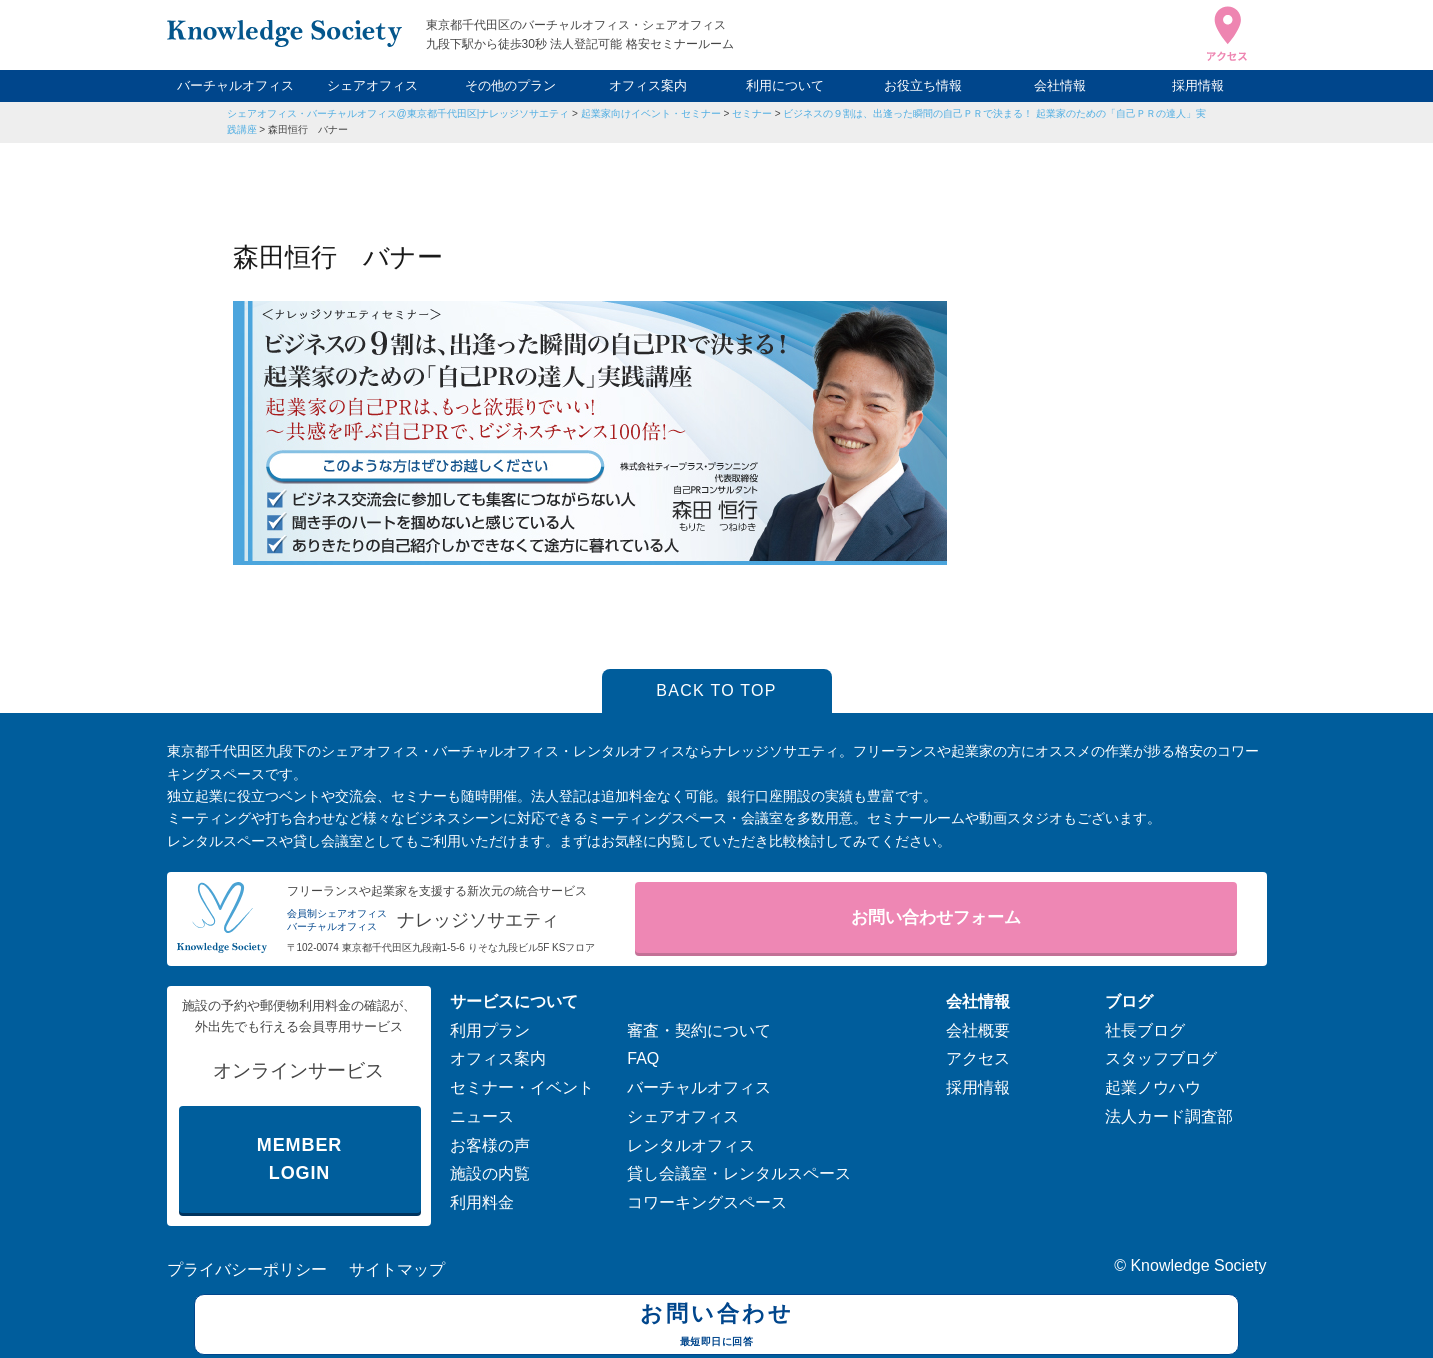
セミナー (752, 113)
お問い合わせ (716, 1327)
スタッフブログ (1161, 1058)
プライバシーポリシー (247, 1269)
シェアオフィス (372, 85)
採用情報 (1198, 85)
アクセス (978, 1058)
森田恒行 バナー (308, 129)
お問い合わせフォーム (936, 917)
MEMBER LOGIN (299, 1159)
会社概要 (978, 1030)
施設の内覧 (490, 1173)
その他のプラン (510, 85)
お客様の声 (490, 1145)
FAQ (643, 1058)
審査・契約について (699, 1030)
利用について (785, 85)
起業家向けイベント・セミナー (651, 113)
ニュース (482, 1116)
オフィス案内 (648, 85)
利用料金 (482, 1202)
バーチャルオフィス (235, 85)
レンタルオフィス (691, 1145)
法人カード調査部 (1169, 1116)
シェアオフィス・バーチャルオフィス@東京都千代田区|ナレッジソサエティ (398, 113)
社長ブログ (1145, 1030)
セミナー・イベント (522, 1087)
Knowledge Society (1198, 1265)
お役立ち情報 (923, 85)
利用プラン (490, 1030)
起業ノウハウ (1153, 1087)
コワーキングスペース (707, 1202)
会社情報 (1060, 85)
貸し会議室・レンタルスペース (739, 1173)
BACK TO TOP (716, 690)
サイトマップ (397, 1269)
